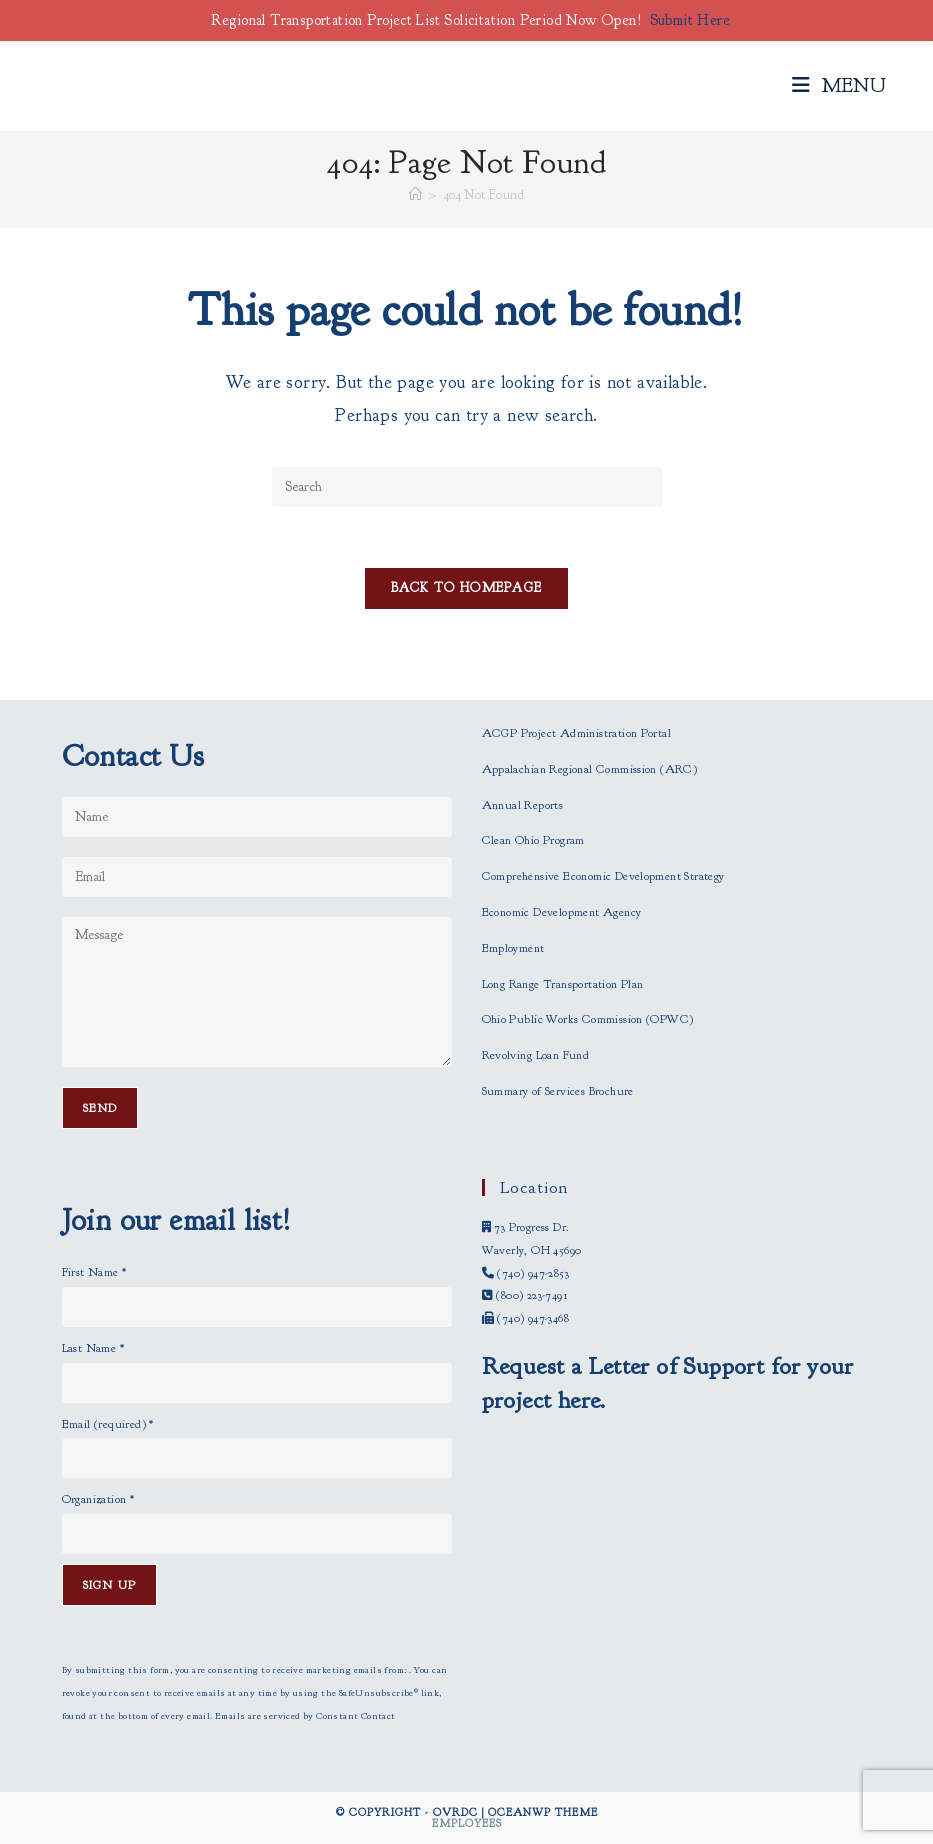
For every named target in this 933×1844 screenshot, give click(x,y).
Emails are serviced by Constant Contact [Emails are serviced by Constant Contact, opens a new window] (305, 1716)
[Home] (415, 195)
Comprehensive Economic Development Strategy (603, 876)
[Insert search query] (467, 487)
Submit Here (690, 20)
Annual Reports (523, 805)
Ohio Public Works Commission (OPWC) (588, 1019)
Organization (98, 1499)
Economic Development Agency (562, 912)
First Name (94, 1272)
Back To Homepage (467, 588)
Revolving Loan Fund (536, 1055)
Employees (467, 1823)
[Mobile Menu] (839, 85)
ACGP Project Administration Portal (577, 733)
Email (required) (108, 1424)
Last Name (93, 1348)
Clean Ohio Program (533, 840)
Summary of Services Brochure (558, 1091)
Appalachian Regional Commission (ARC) (590, 769)
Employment (513, 948)
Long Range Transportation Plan (563, 984)
